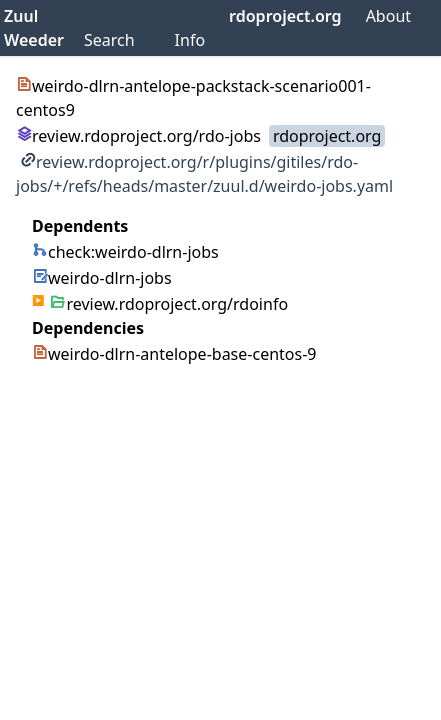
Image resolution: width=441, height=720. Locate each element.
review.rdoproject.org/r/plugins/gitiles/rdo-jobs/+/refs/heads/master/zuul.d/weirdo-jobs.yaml (204, 174)
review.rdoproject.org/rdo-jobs (138, 136)
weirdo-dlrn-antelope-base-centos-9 (174, 354)
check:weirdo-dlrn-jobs (125, 252)
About (388, 16)
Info (190, 40)
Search (109, 40)
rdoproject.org (285, 16)
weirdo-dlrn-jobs (102, 278)
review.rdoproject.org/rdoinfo (169, 304)
